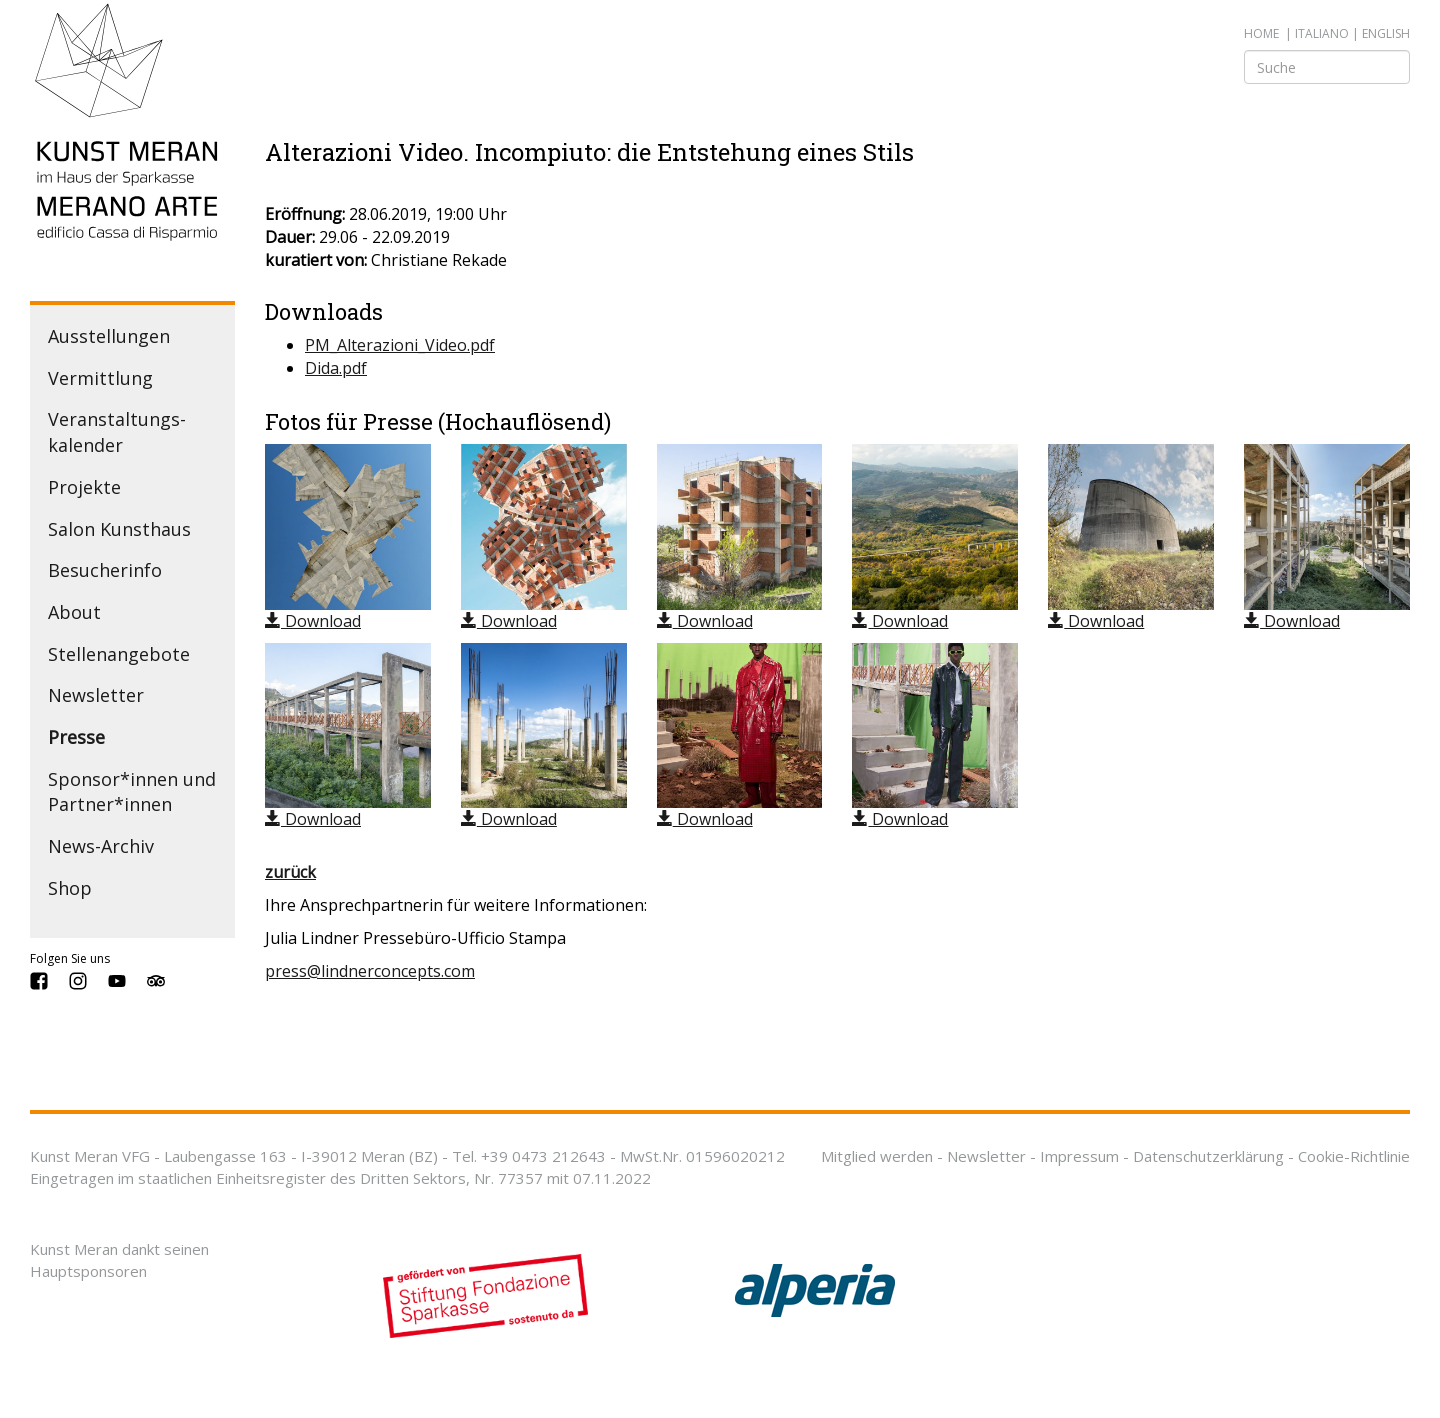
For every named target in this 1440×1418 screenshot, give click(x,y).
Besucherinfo (105, 570)
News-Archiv (101, 846)
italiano (1322, 33)
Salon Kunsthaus (119, 529)
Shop (70, 888)
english (1386, 33)
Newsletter (96, 695)
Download (313, 621)
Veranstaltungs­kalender (117, 432)
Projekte (84, 487)
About (74, 612)
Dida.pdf (336, 368)
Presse (76, 737)
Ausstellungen (109, 336)
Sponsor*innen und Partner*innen (132, 792)
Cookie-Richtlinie (1354, 1156)
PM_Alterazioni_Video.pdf (400, 345)
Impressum (1079, 1156)
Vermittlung (100, 378)
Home (1261, 33)
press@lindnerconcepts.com (370, 971)
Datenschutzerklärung (1208, 1156)
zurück (290, 872)
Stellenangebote (119, 654)
